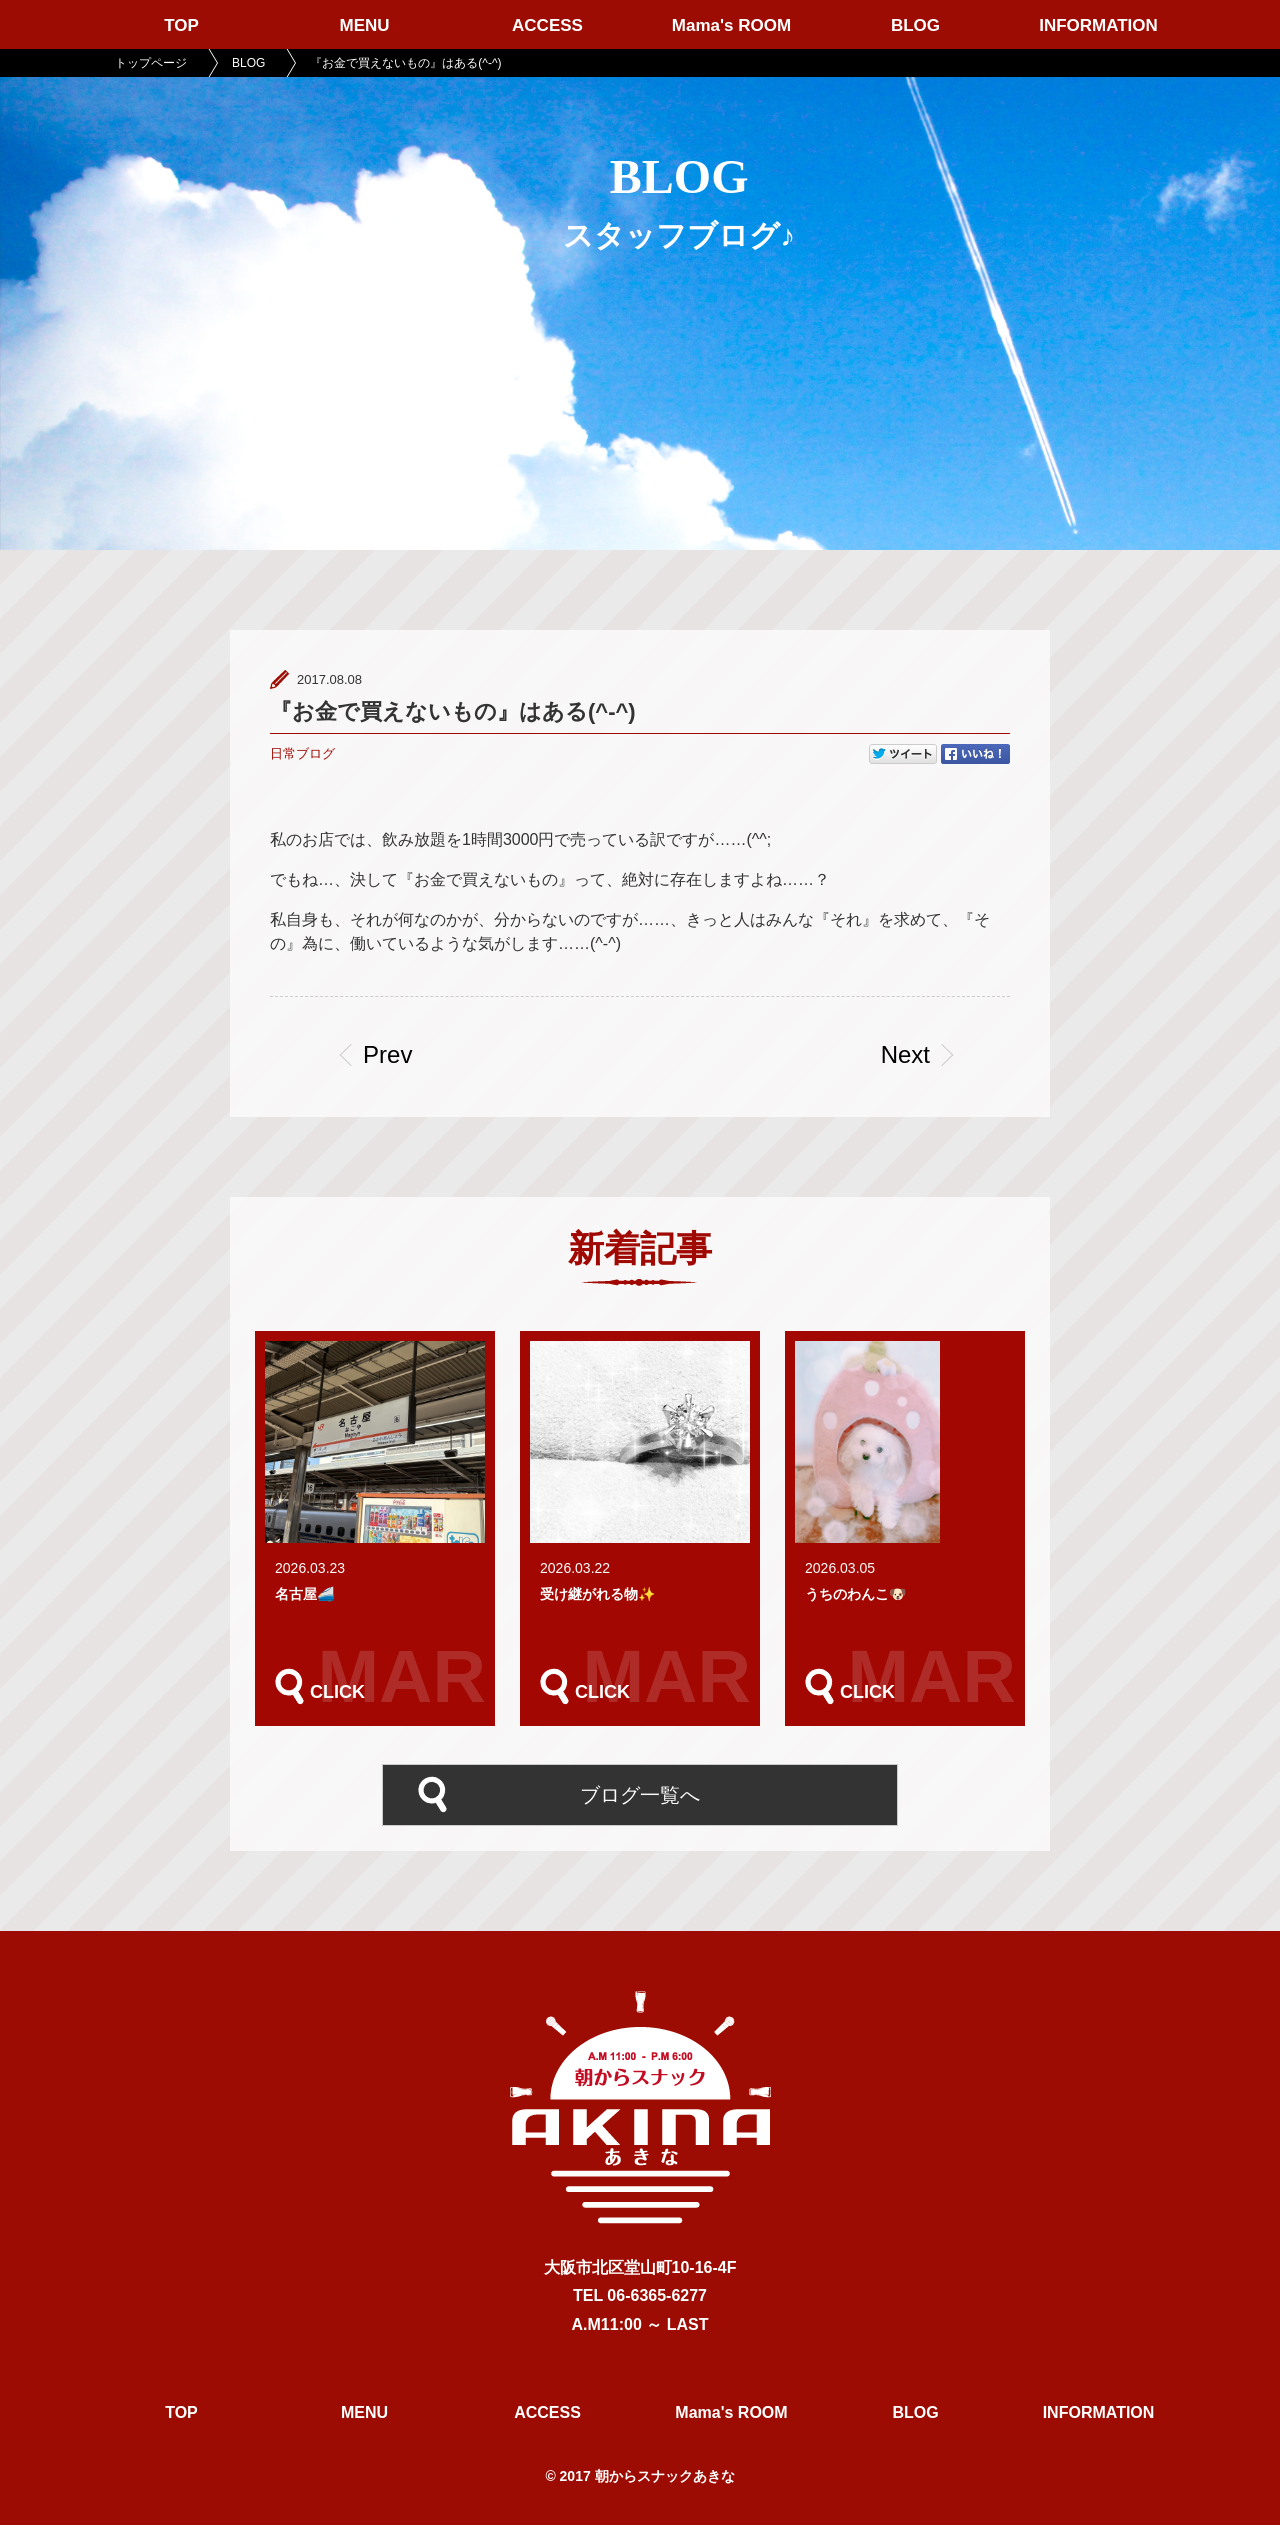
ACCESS (547, 25)
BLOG (915, 25)
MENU (364, 25)
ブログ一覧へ (640, 1793)
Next (905, 1054)
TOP (181, 25)
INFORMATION (1098, 25)
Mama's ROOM (731, 25)
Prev (394, 1054)
